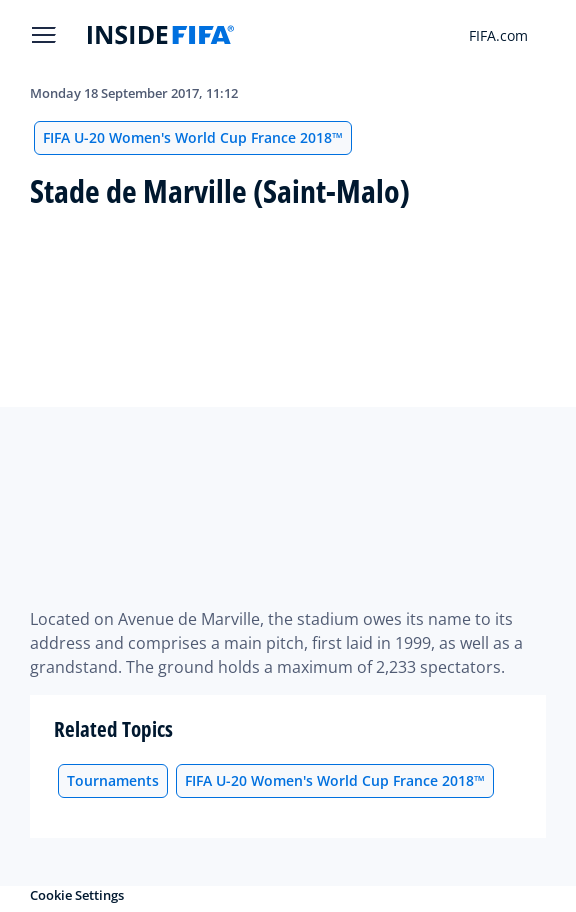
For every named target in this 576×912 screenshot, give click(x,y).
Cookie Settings (77, 895)
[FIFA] (161, 35)
